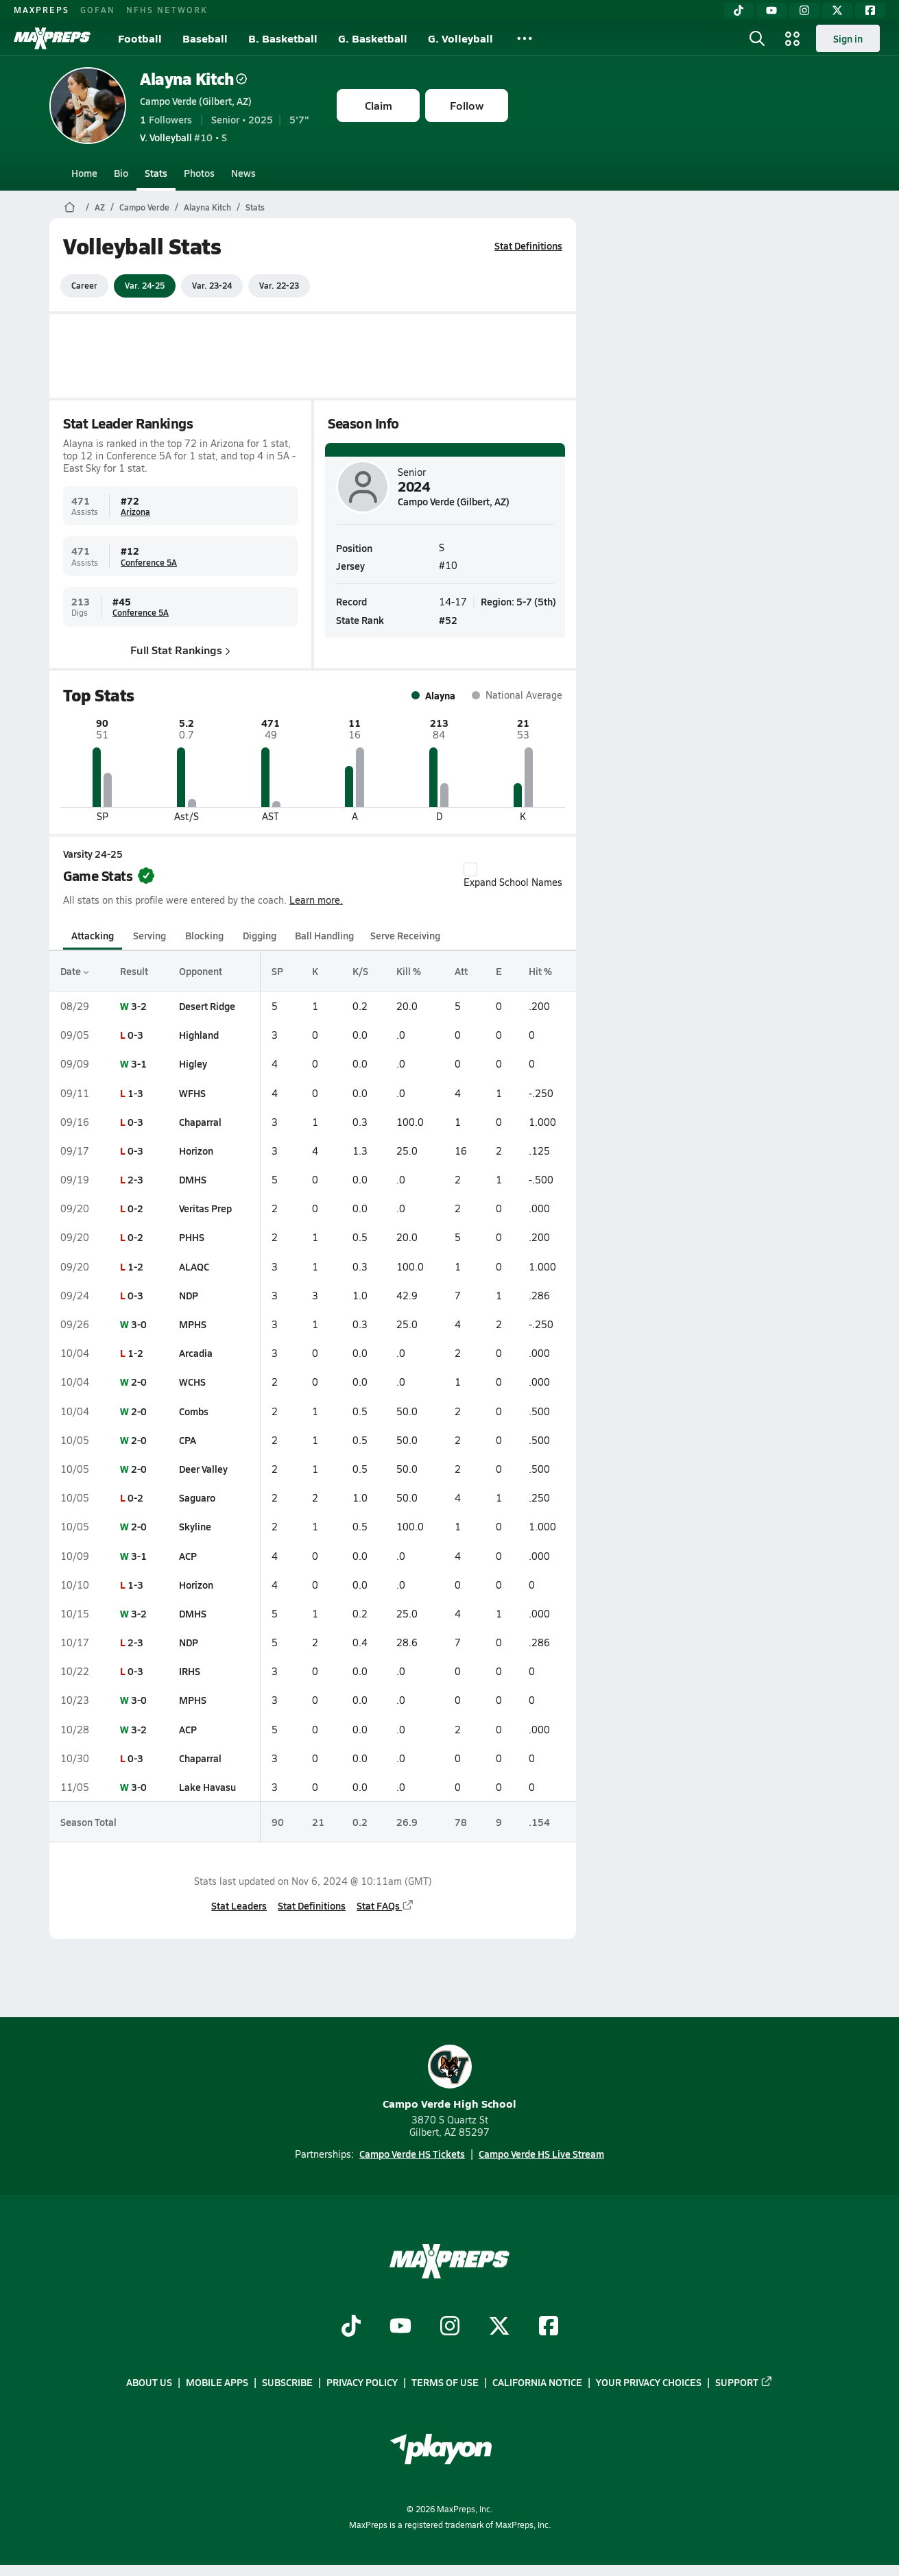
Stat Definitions (528, 245)
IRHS (189, 1671)
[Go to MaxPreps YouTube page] (400, 2327)
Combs (193, 1411)
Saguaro (197, 1497)
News (243, 173)
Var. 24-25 (145, 285)
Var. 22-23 (279, 285)
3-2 (139, 1006)
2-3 (135, 1179)
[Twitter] (837, 10)
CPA (187, 1440)
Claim (378, 105)
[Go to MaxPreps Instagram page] (450, 2327)
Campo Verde (144, 207)
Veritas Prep (205, 1208)
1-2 (135, 1266)
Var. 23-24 (212, 285)
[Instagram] (804, 10)
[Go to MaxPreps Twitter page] (499, 2327)
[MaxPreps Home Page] (69, 207)
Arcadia (196, 1353)
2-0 (139, 1381)
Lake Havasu (207, 1787)
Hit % (540, 971)
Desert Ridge (207, 1006)
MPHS (192, 1324)
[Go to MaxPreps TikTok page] (351, 2327)
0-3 (135, 1035)
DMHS (192, 1179)
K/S (360, 971)
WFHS (192, 1093)
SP (277, 971)
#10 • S (183, 137)
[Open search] (757, 38)
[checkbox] (470, 869)
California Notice (537, 2383)
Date (74, 971)
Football (140, 38)
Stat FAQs (385, 1905)
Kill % (408, 971)
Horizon (196, 1150)
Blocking (204, 935)
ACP (188, 1556)
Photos (199, 173)
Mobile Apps (217, 2383)
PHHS (191, 1237)
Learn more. (316, 899)
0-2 (135, 1208)
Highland (199, 1035)
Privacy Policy (362, 2383)
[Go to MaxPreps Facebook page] (549, 2327)
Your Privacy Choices (649, 2382)
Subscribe (287, 2383)
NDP (188, 1295)
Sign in (848, 38)
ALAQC (194, 1266)
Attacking (92, 935)
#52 (448, 619)
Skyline (195, 1526)
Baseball (205, 38)
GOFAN (97, 9)
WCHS (192, 1381)
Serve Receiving (405, 935)
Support (744, 2383)
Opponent (200, 971)
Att (461, 971)
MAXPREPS (41, 9)
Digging (259, 935)
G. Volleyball (460, 38)
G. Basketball (372, 38)
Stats (156, 173)
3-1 (139, 1063)
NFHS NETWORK (167, 9)
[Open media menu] (793, 38)
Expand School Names (513, 876)
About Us (149, 2383)
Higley (193, 1063)
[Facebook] (870, 10)
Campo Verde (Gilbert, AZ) (196, 101)
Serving (149, 935)
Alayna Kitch (193, 78)
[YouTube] (771, 10)
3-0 (139, 1324)
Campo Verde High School (449, 2078)
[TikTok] (738, 10)
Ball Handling (324, 935)
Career (84, 285)
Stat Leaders (239, 1905)
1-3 (135, 1093)
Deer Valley (203, 1469)
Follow (466, 105)
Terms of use (445, 2383)
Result (134, 971)
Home (84, 173)
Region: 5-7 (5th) (518, 600)
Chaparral (200, 1122)
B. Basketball (282, 38)
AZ (100, 207)
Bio (121, 173)
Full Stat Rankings (180, 650)
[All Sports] (524, 38)
